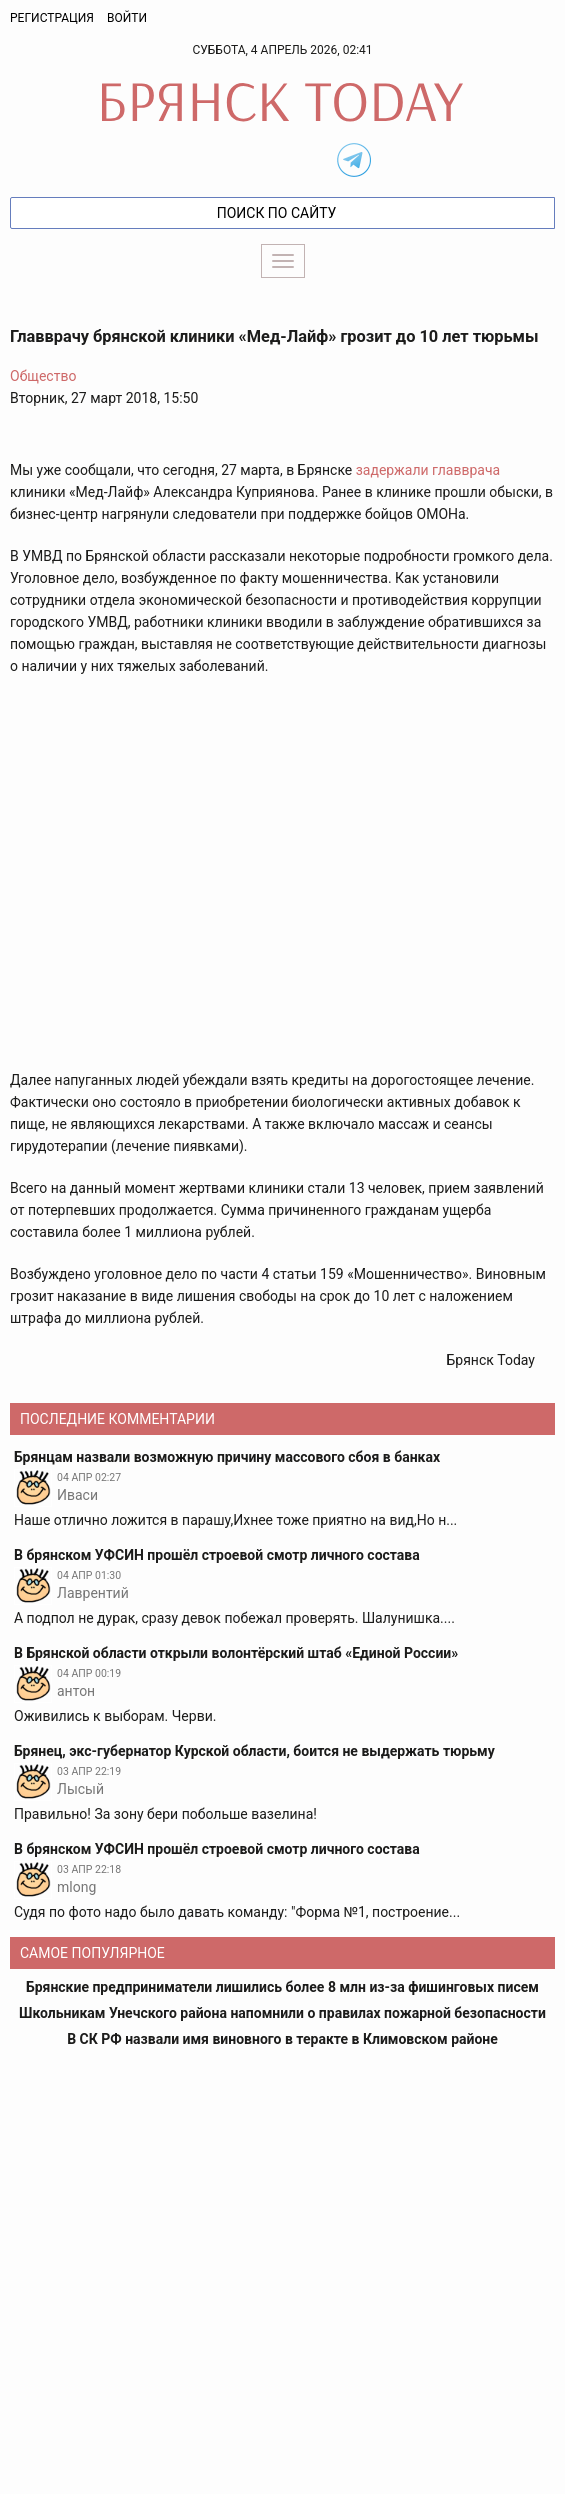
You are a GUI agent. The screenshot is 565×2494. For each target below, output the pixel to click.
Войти (127, 18)
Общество (43, 376)
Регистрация (52, 18)
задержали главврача (428, 470)
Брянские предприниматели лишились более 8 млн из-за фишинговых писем (282, 1987)
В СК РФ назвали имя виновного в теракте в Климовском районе (282, 2039)
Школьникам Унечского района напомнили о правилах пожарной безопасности (282, 2013)
